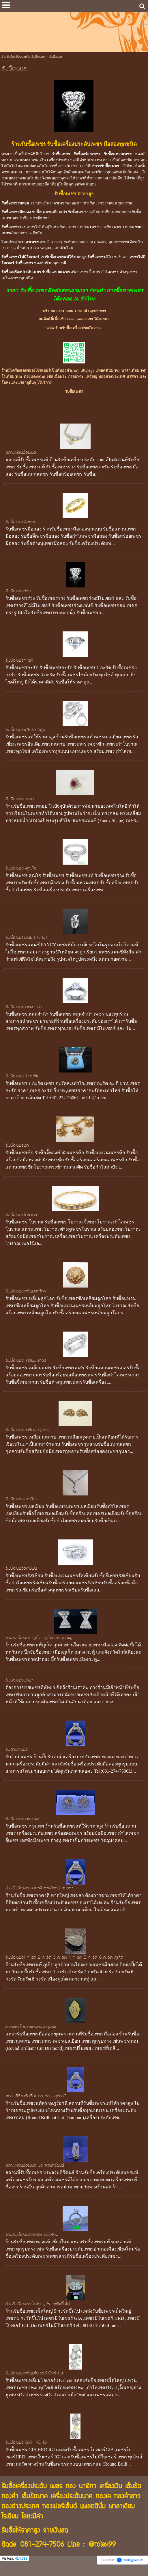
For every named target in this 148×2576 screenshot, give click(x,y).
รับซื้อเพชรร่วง (18, 591)
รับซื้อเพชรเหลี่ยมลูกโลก (25, 1291)
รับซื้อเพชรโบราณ (21, 1215)
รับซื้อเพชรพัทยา (19, 1680)
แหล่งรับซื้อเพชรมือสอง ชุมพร (30, 2027)
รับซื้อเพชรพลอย (19, 799)
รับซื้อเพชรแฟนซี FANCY (26, 938)
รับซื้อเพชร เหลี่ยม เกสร (25, 1361)
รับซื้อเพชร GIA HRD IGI (26, 2443)
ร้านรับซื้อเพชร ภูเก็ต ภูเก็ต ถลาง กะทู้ (38, 1638)
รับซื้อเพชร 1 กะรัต (21, 1076)
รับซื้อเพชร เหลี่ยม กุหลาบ (27, 1430)
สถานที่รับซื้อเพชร (20, 453)
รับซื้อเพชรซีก (17, 1146)
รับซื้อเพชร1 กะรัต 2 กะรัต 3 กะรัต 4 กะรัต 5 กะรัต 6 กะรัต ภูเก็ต (64, 1958)
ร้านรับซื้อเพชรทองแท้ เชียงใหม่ (31, 2235)
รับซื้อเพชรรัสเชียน (21, 1569)
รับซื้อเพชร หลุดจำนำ (23, 1007)
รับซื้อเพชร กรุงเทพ (22, 1819)
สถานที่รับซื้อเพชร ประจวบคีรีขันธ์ (34, 2166)
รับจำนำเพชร (16, 1750)
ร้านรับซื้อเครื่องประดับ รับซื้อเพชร (23, 57)
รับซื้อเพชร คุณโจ (20, 868)
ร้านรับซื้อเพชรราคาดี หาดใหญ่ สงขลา (39, 1888)
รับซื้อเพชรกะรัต (19, 661)
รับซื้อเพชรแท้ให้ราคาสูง (25, 730)
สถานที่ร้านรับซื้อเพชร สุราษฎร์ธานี (35, 2096)
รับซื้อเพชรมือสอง (20, 522)
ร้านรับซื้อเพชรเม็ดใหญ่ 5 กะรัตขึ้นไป (37, 2304)
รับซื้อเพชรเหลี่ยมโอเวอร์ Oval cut (34, 2373)
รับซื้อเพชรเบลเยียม (21, 1499)
